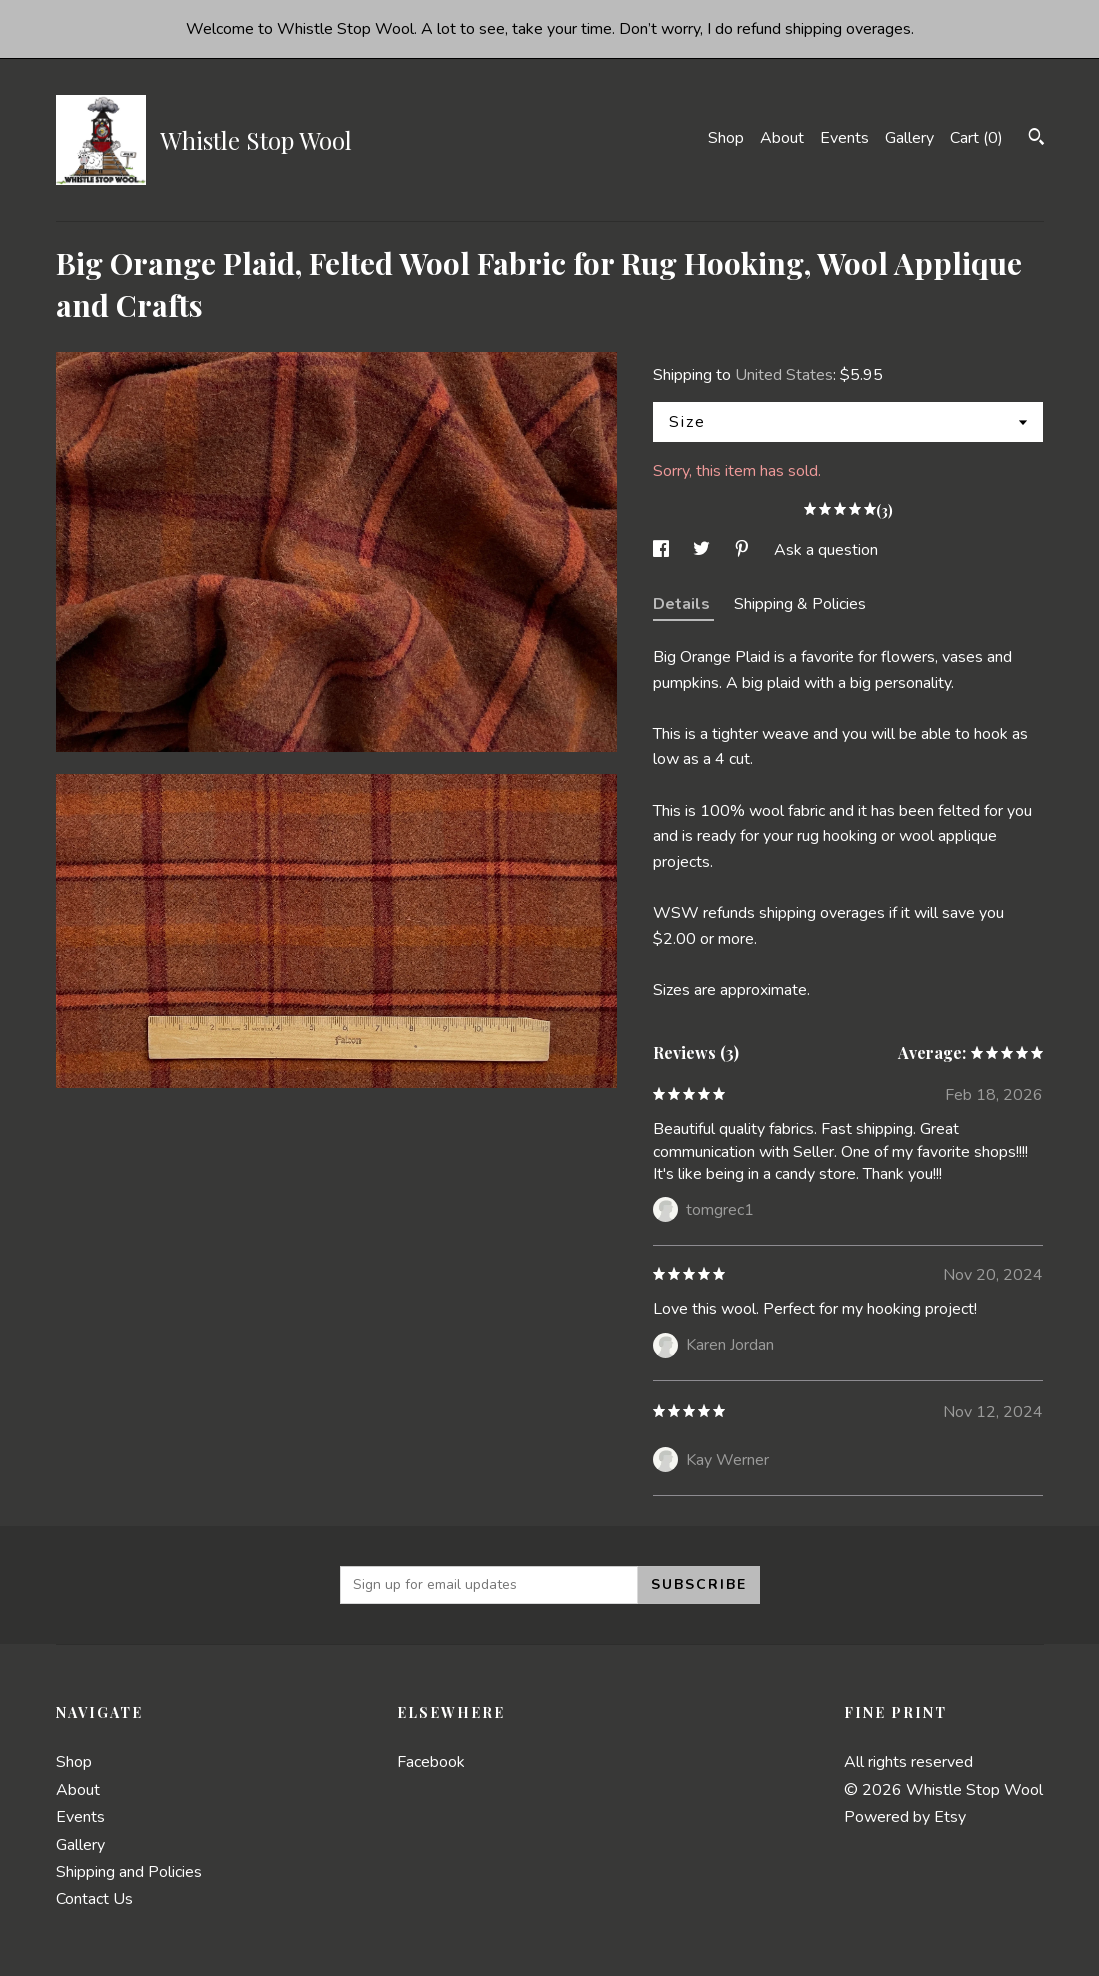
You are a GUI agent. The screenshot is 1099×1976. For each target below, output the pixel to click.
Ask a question (826, 550)
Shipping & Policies (800, 604)
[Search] (1036, 139)
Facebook (431, 1762)
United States (784, 375)
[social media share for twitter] (703, 550)
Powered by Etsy (905, 1817)
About (782, 138)
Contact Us (94, 1899)
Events (844, 138)
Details (683, 604)
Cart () (976, 138)
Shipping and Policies (129, 1872)
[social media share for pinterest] (744, 550)
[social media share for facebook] (663, 550)
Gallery (909, 138)
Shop (726, 138)
